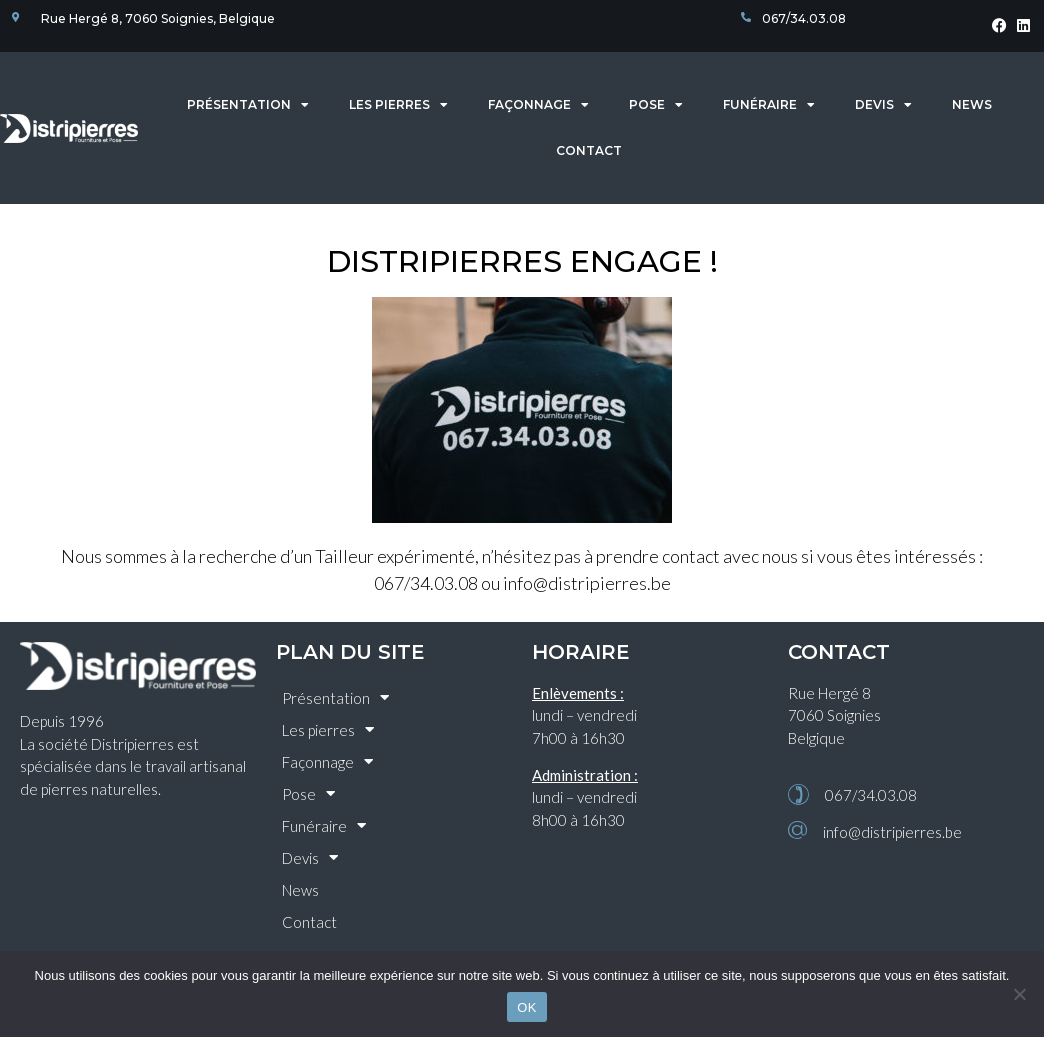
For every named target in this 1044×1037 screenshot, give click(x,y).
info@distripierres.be (892, 832)
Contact (589, 150)
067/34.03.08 (871, 795)
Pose (656, 105)
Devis (883, 105)
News (972, 104)
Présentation (248, 105)
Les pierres (398, 105)
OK (526, 1007)
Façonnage (538, 105)
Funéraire (769, 105)
